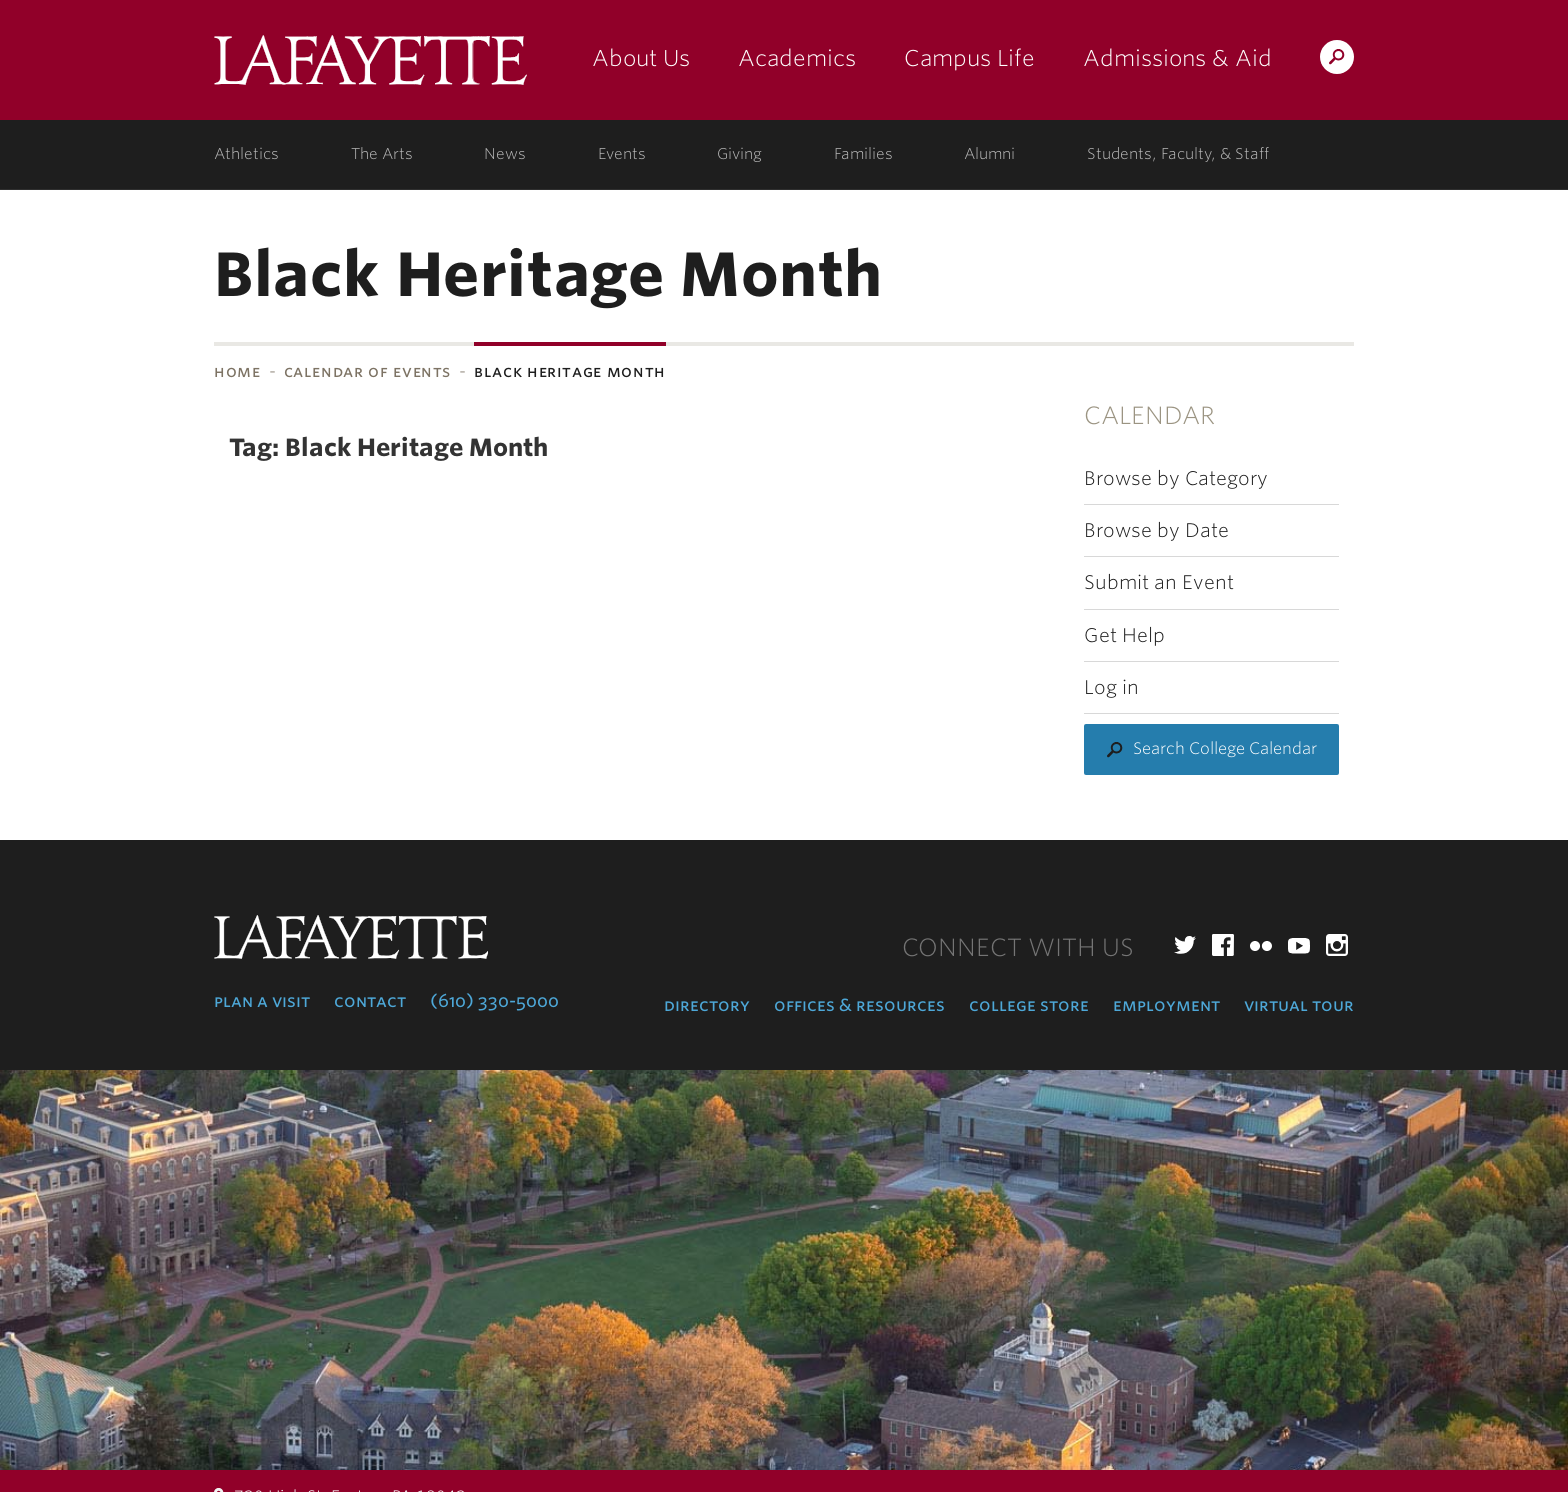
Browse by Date (1156, 530)
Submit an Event (1159, 582)
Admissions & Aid (1177, 58)
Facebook (1223, 945)
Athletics (246, 154)
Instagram (1337, 945)
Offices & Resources (859, 1005)
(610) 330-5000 (494, 1001)
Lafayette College (370, 67)
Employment (1166, 1005)
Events (622, 154)
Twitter (1185, 945)
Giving (739, 154)
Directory (707, 1005)
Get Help (1124, 635)
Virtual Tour (1299, 1005)
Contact (370, 1001)
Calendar (1149, 415)
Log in (1111, 687)
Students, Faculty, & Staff (1178, 154)
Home (237, 371)
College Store (1029, 1005)
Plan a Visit (262, 1001)
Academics (797, 58)
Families (863, 154)
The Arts (382, 154)
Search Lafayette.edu (1337, 60)
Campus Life (969, 58)
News (505, 154)
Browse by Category (1176, 478)
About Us (641, 58)
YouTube (1299, 945)
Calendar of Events (368, 371)
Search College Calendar (1225, 748)
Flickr (1261, 945)
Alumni (989, 154)
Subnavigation (70, 424)
